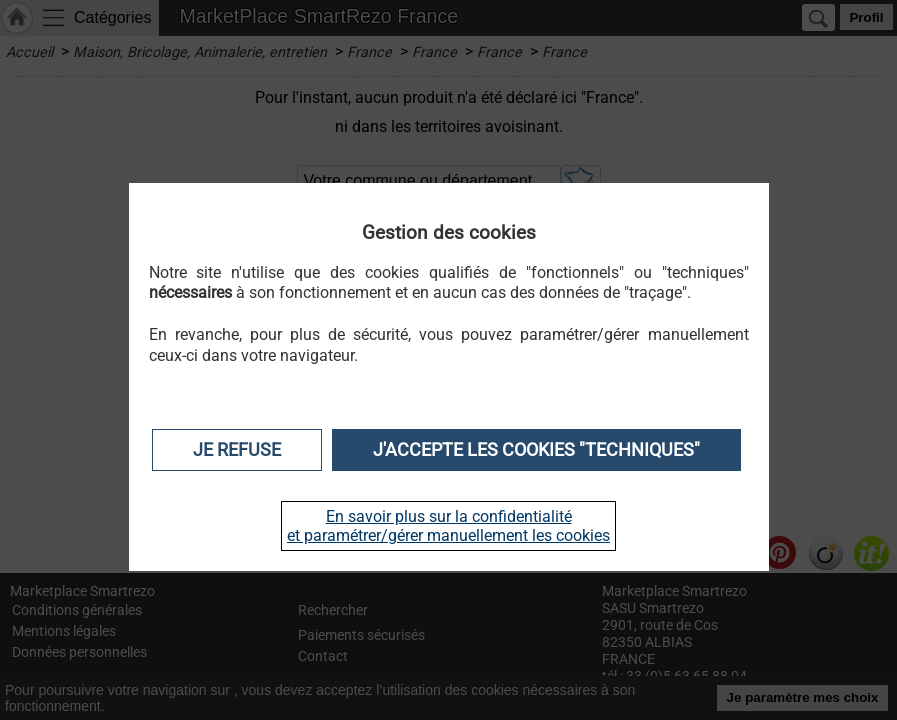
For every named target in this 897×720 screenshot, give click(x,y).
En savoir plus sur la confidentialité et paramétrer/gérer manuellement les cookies (448, 526)
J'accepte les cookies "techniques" (536, 450)
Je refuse (237, 450)
